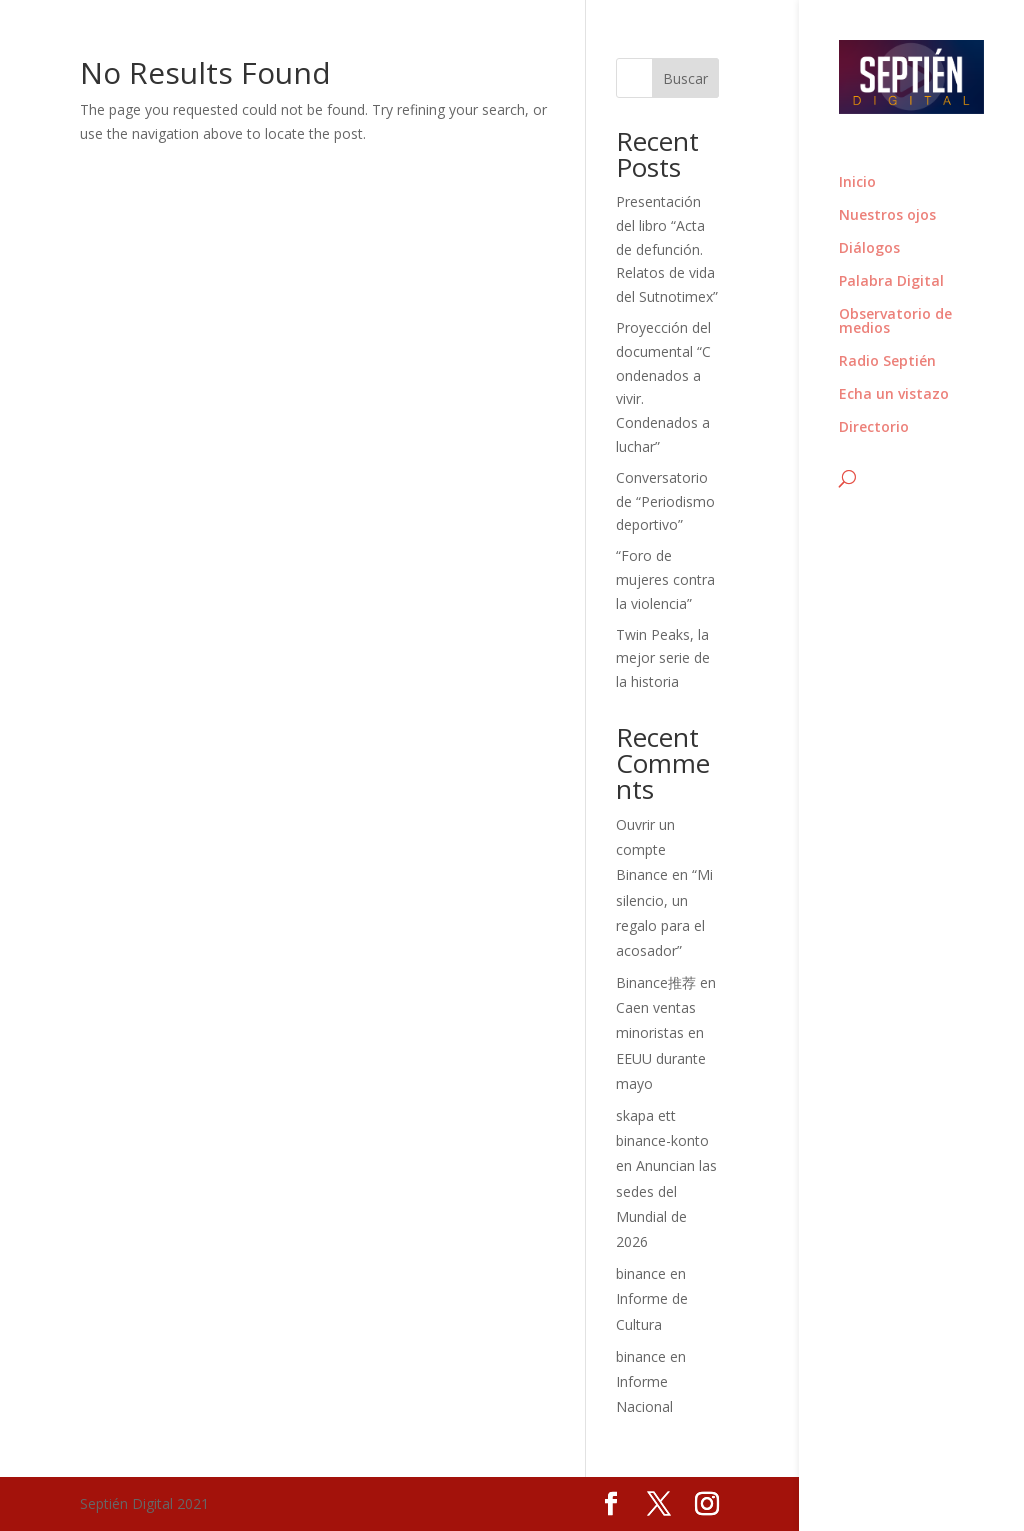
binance (641, 1273)
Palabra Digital (891, 282)
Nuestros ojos (887, 216)
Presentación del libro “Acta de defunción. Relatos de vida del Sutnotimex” (667, 249)
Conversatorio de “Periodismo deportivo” (665, 501)
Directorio (874, 428)
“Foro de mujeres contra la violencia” (665, 579)
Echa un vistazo (894, 395)
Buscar (685, 78)
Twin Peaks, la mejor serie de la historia (663, 658)
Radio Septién (887, 362)
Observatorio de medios (895, 322)
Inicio (857, 183)
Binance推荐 (656, 982)
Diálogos (869, 249)
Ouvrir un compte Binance (645, 849)
